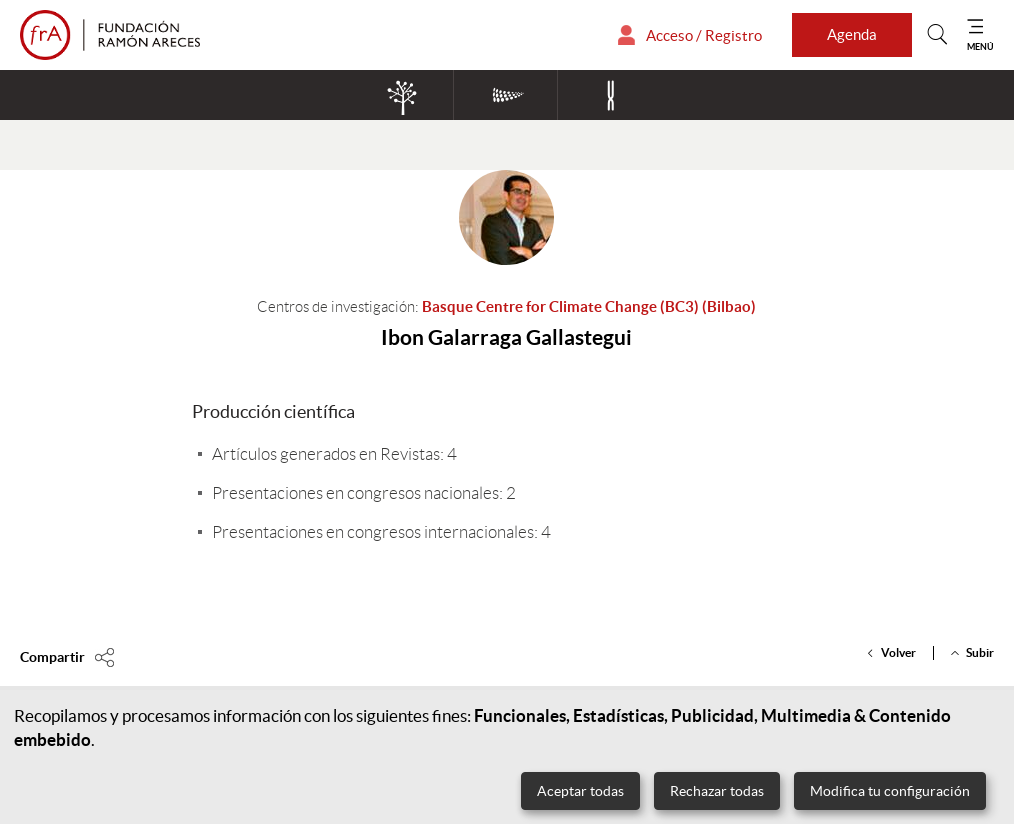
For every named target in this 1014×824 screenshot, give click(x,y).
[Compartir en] (67, 657)
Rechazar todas (717, 791)
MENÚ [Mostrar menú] (980, 46)
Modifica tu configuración (890, 791)
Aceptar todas (580, 791)
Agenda (852, 34)
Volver (898, 652)
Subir (980, 652)
